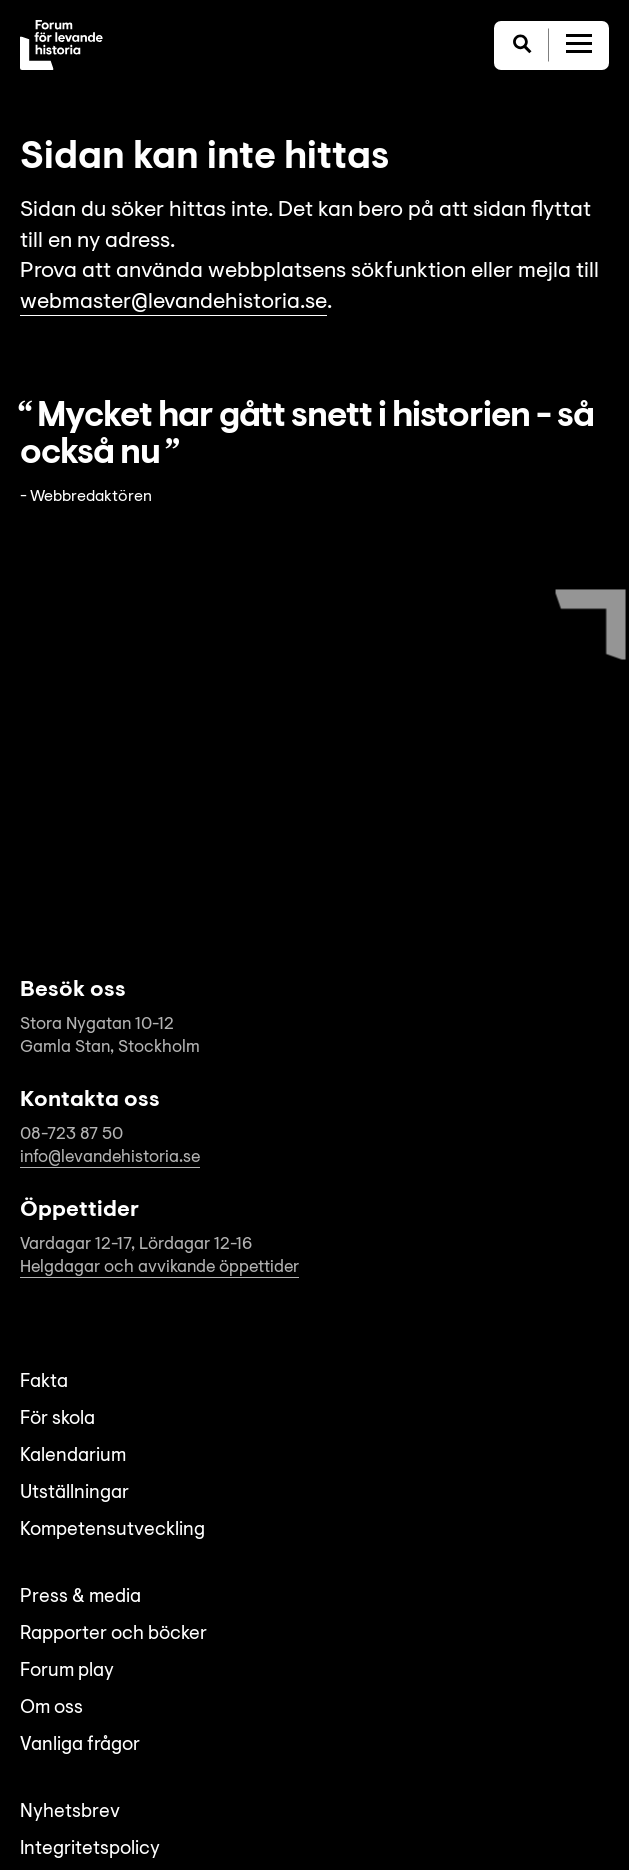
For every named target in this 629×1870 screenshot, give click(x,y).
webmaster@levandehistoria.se (173, 303)
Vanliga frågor (80, 1745)
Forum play (67, 1671)
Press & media (80, 1597)
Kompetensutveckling (112, 1530)
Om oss (51, 1708)
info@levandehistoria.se (110, 1157)
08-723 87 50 (71, 1134)
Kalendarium (73, 1456)
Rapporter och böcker (113, 1634)
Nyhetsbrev (70, 1812)
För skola (57, 1419)
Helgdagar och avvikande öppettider (159, 1267)
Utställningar (74, 1493)
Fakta (44, 1382)
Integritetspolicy (90, 1849)
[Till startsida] (61, 45)
